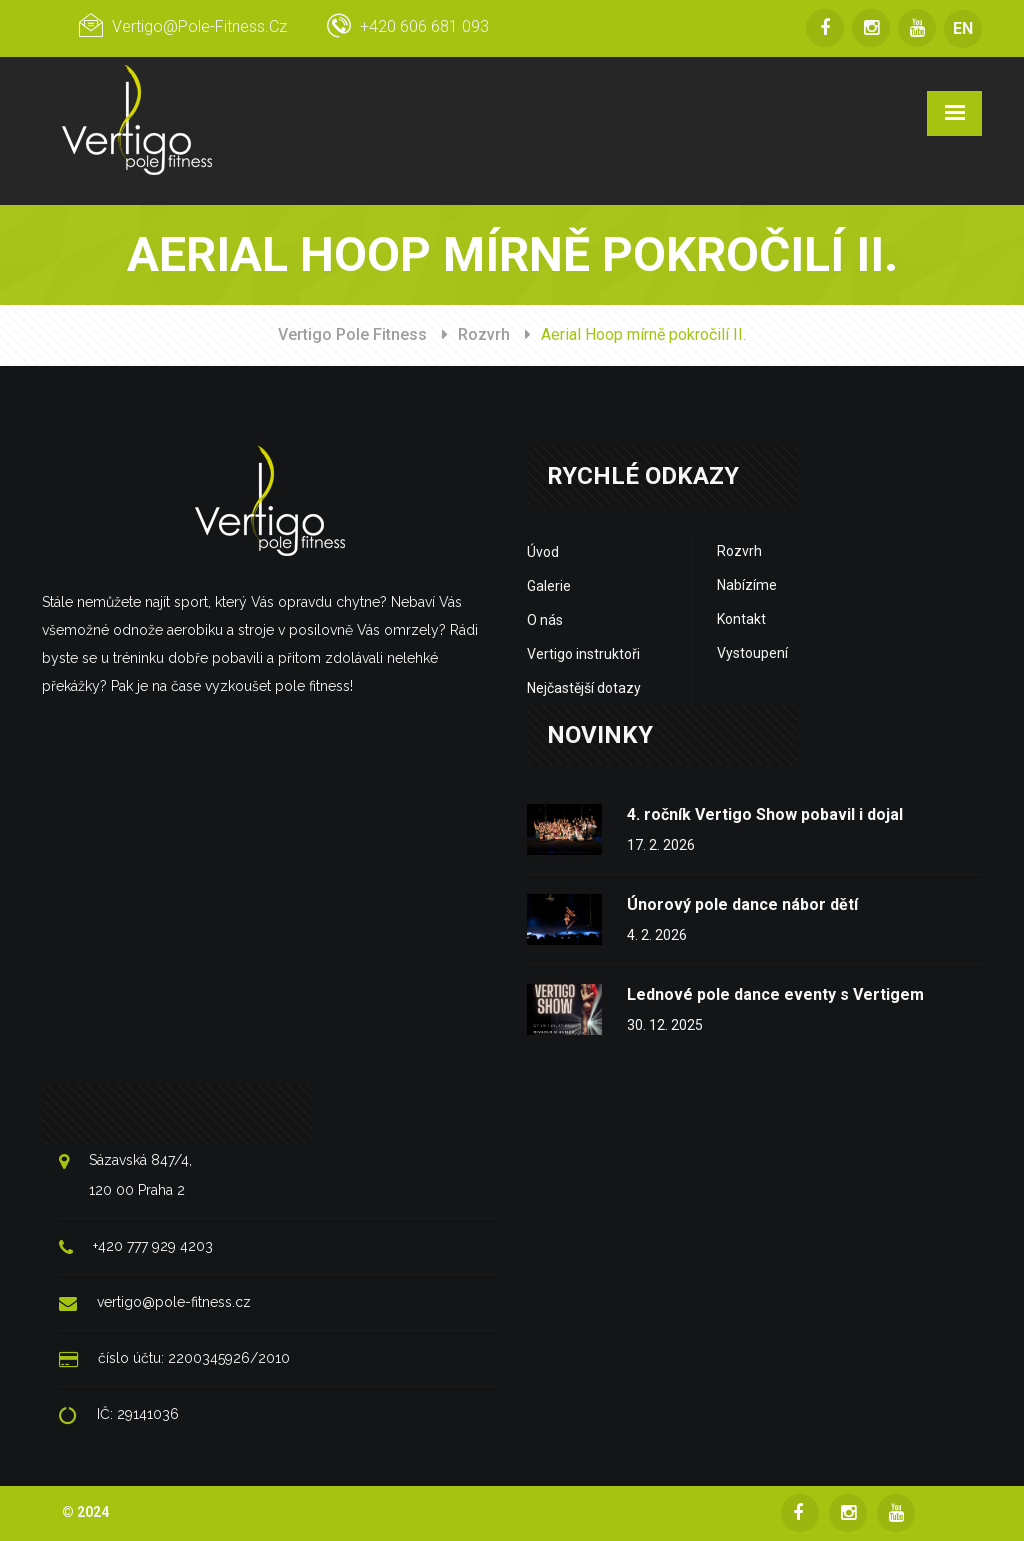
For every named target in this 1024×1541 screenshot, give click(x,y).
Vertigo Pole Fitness (352, 334)
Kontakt (741, 619)
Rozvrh (484, 334)
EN (963, 28)
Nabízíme (747, 585)
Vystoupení (752, 653)
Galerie (549, 586)
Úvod (543, 552)
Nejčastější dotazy (584, 688)
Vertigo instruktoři (583, 654)
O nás (545, 620)
